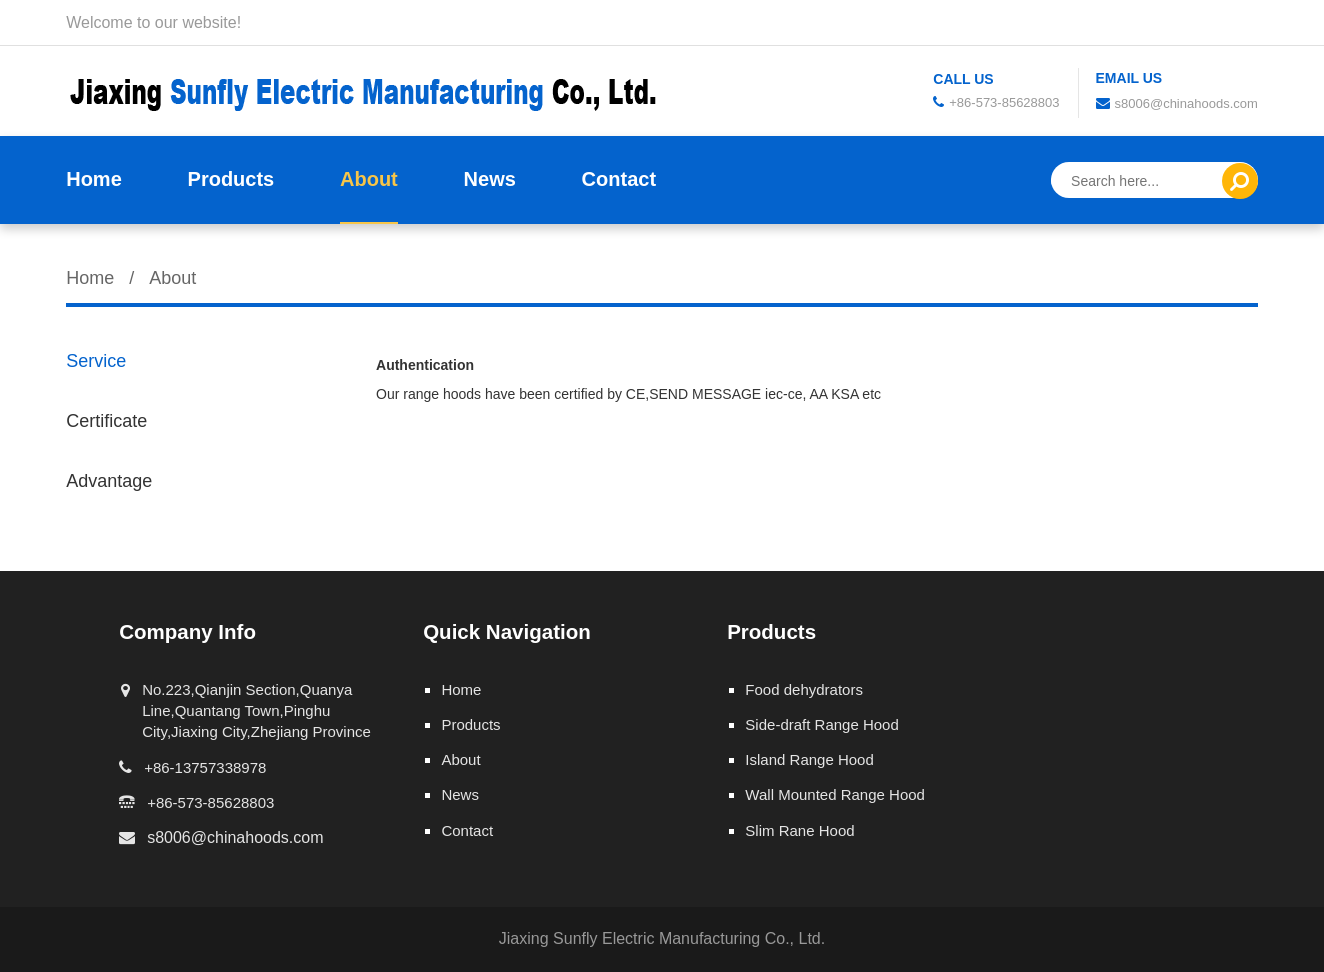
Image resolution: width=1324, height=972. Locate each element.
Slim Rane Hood (799, 830)
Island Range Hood (809, 759)
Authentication (425, 365)
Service (96, 361)
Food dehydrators (804, 689)
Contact (619, 179)
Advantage (109, 481)
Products (231, 179)
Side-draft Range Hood (821, 724)
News (490, 179)
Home (94, 179)
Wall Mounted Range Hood (835, 794)
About (369, 179)
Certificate (106, 421)
